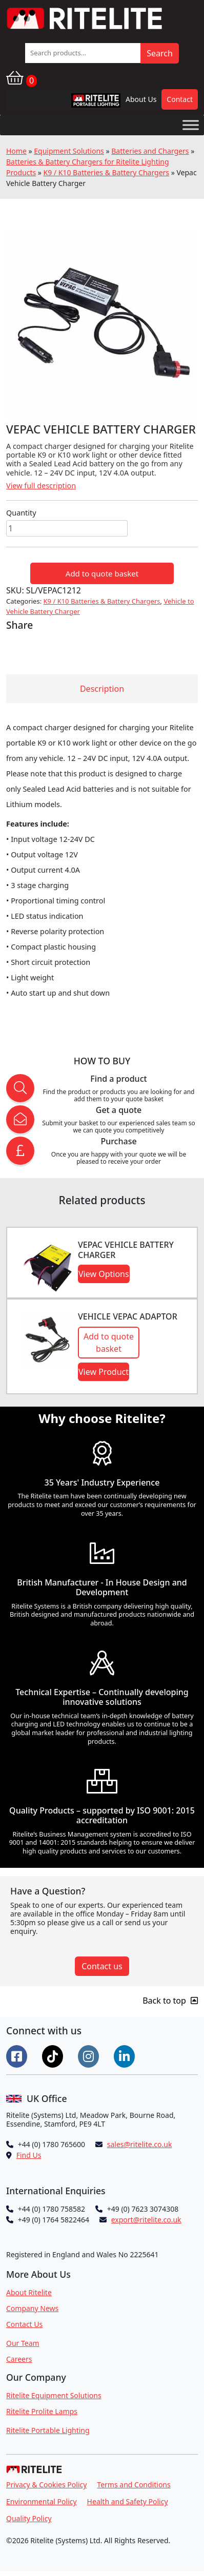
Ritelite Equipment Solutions (53, 2395)
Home (16, 151)
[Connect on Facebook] (18, 2055)
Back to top (170, 2000)
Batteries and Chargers (150, 151)
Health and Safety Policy (127, 2501)
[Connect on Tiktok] (54, 2055)
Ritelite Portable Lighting (48, 2430)
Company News (32, 2308)
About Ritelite (29, 2292)
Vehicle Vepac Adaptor (127, 1316)
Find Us (29, 2155)
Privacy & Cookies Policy (46, 2484)
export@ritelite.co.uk (146, 2219)
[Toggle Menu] (190, 125)
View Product (103, 1371)
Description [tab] (102, 688)
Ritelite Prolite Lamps (41, 2411)
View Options (103, 1274)
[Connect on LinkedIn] (126, 2055)
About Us (141, 99)
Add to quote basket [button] (109, 1342)
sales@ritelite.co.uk (139, 2144)
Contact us (102, 1966)
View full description (41, 485)
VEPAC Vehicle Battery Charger (126, 1249)
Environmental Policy (41, 2501)
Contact (180, 99)
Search (160, 53)
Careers (19, 2359)
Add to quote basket (102, 573)
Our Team (22, 2343)
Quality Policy (29, 2518)
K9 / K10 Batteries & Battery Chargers (106, 172)
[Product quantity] (67, 528)
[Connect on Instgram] (90, 2055)
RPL (82, 103)
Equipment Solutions (69, 151)
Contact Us (24, 2324)
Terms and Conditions (133, 2484)
